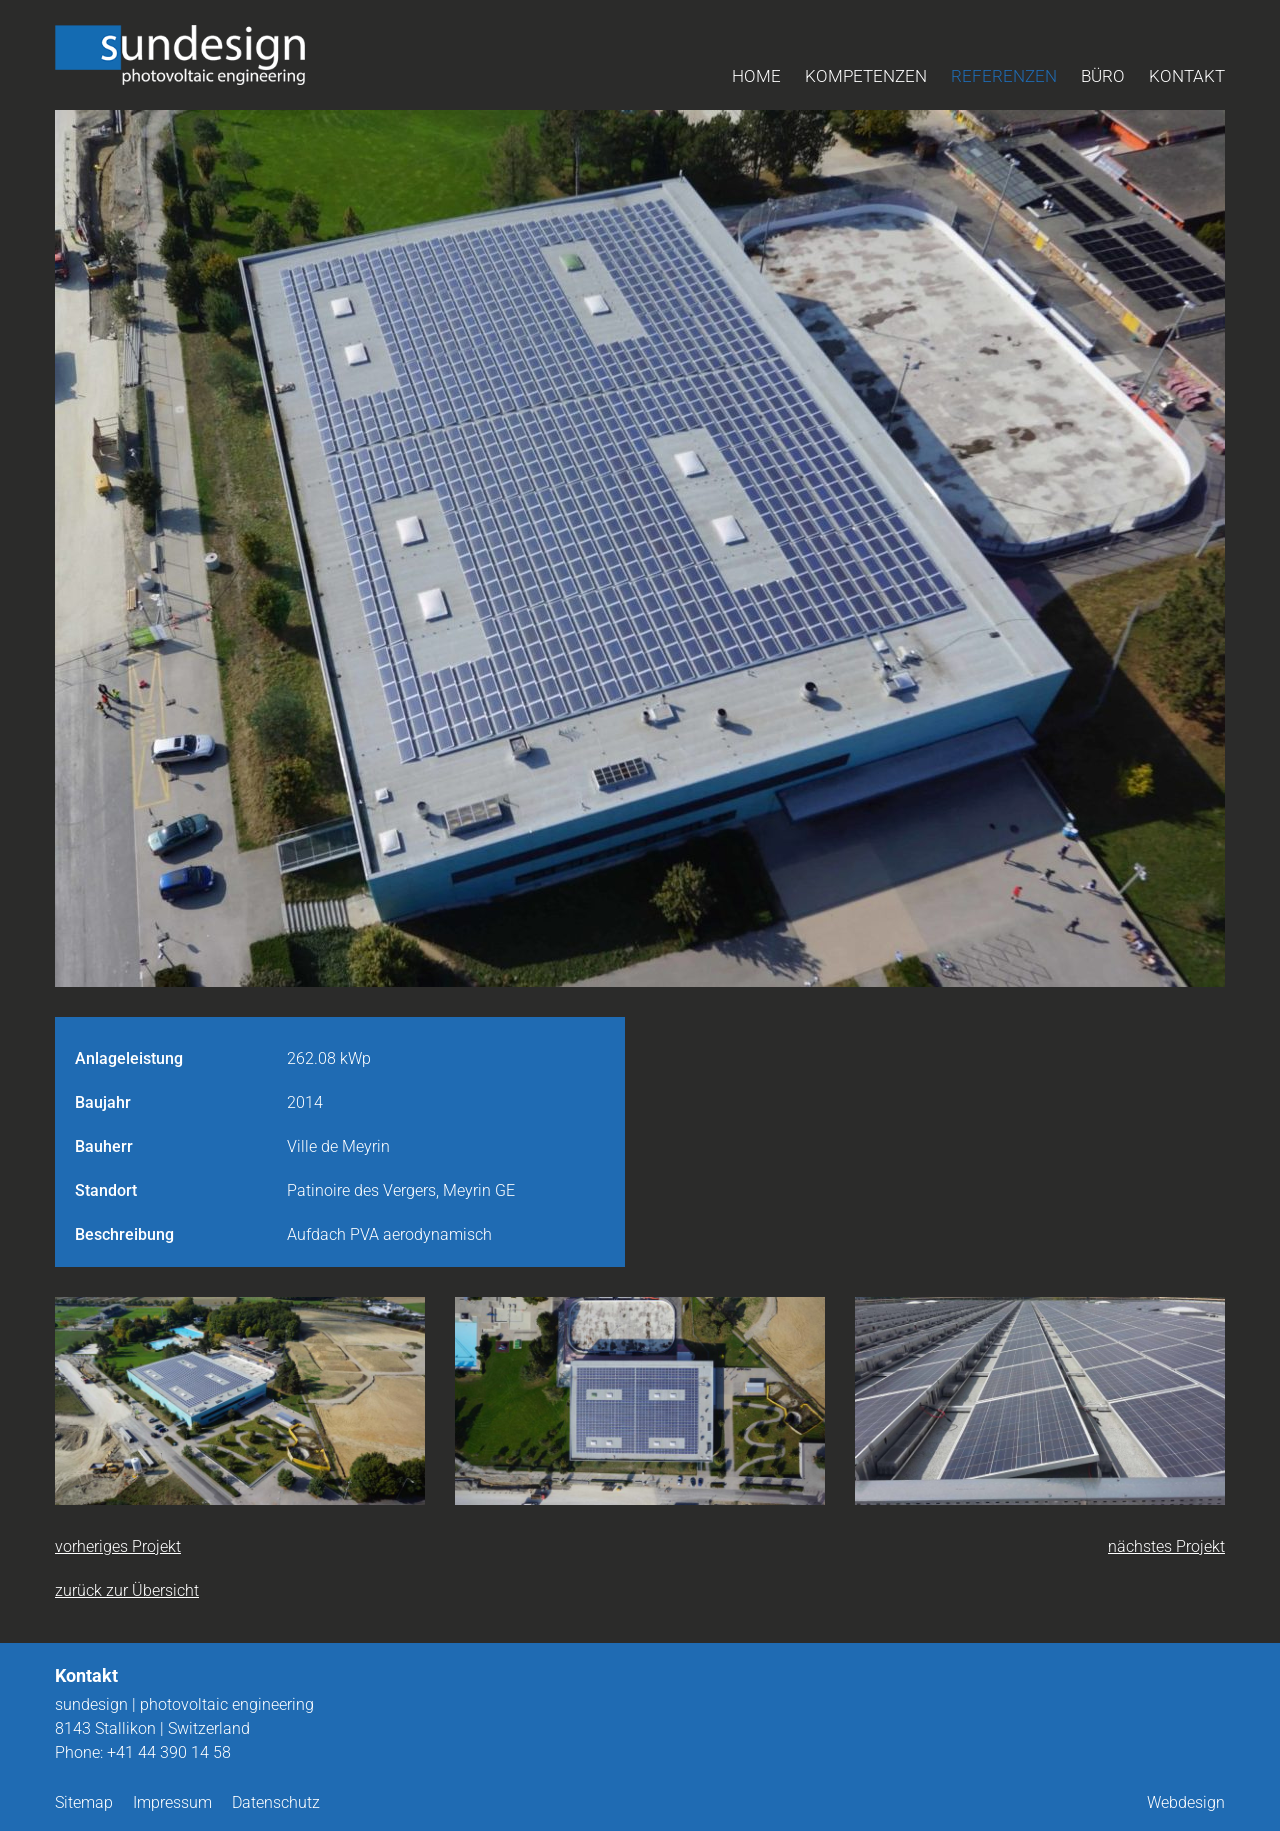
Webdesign (1186, 1802)
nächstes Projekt (1166, 1546)
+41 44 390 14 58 (169, 1752)
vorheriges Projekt (118, 1546)
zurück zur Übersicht (127, 1590)
